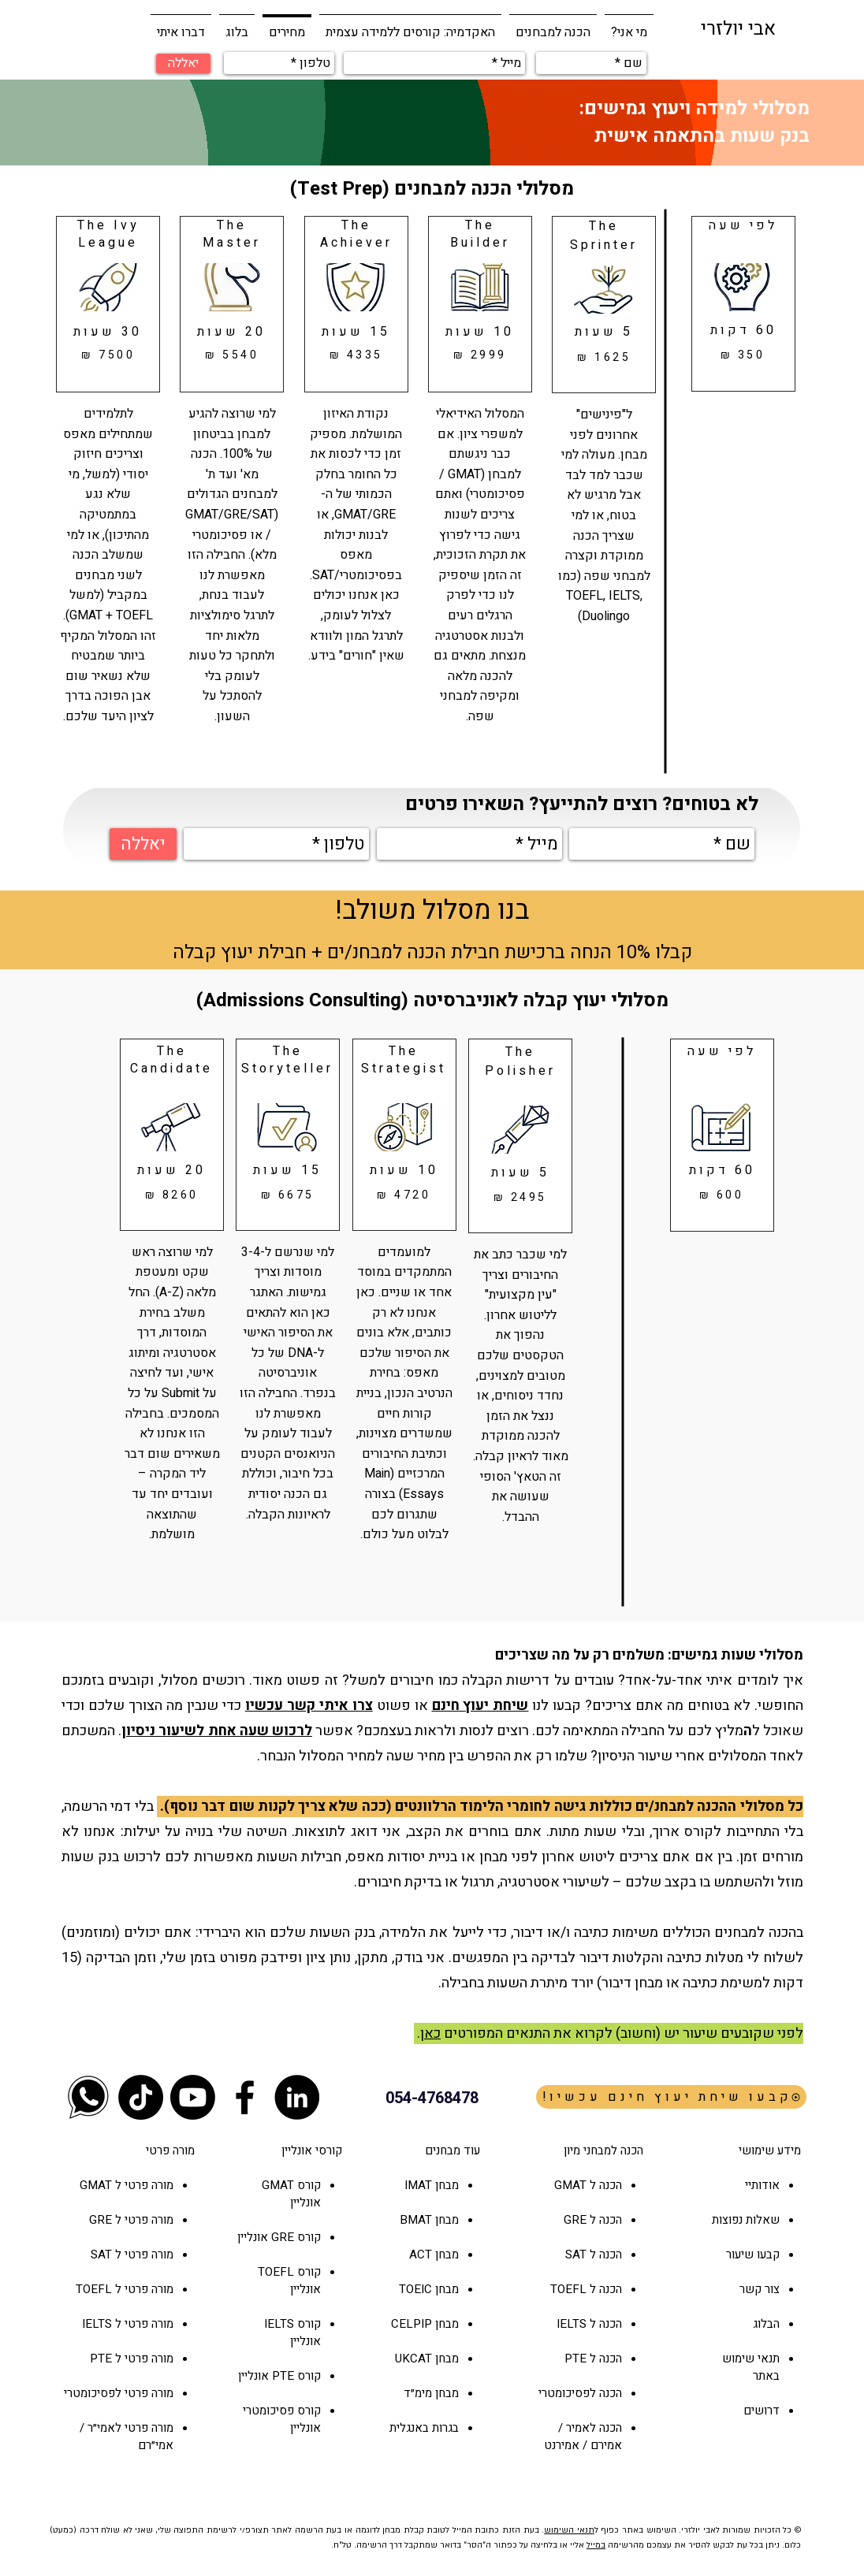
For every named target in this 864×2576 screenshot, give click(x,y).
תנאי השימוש (569, 2530)
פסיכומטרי (268, 2410)
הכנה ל (604, 2219)
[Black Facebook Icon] (244, 2097)
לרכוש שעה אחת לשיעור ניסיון (216, 1730)
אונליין (254, 2237)
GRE (282, 2237)
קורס (307, 2237)
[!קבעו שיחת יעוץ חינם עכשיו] (671, 2097)
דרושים (761, 2410)
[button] (553, 25)
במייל (596, 2545)
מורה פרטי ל (142, 2185)
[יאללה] (183, 63)
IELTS (279, 2324)
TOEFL (276, 2271)
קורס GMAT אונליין (291, 2193)
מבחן (445, 2254)
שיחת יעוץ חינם (480, 1705)
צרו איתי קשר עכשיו (309, 1705)
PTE (283, 2376)
